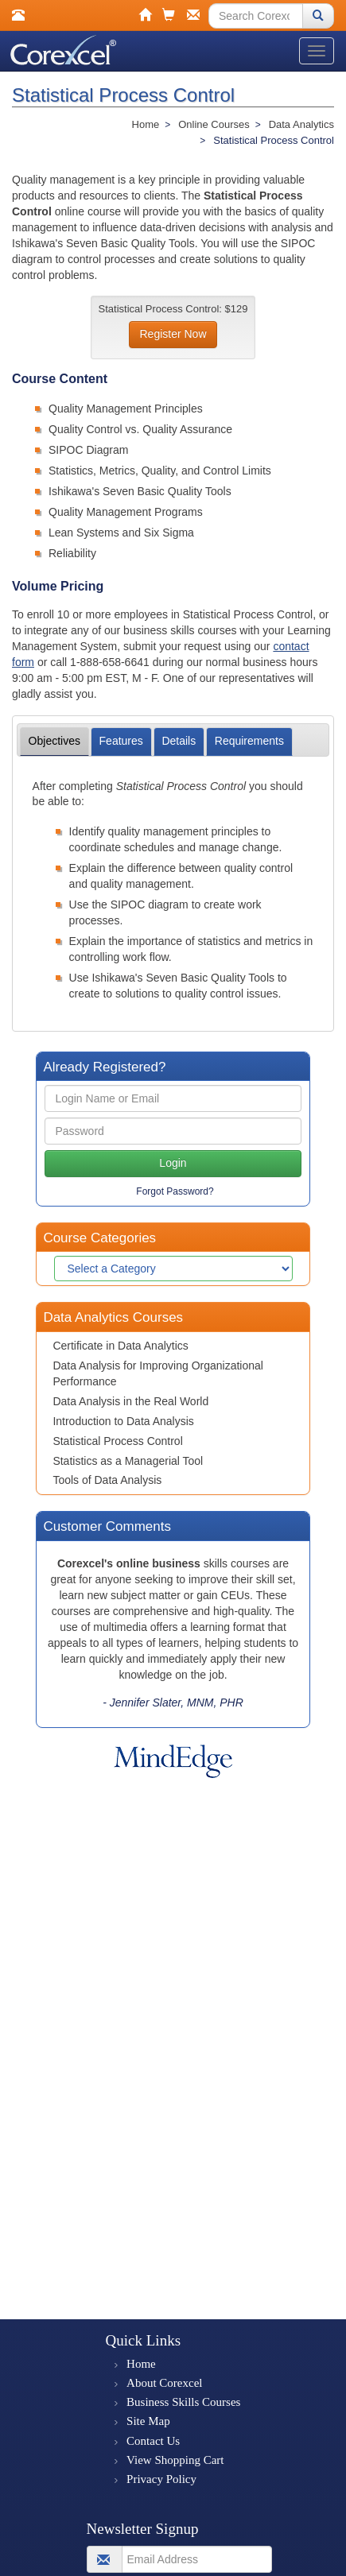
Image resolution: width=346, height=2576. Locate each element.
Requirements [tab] (249, 740)
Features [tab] (121, 740)
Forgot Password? (174, 1191)
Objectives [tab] (54, 740)
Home (141, 2363)
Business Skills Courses (183, 2402)
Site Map (148, 2421)
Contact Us (153, 2441)
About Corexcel (164, 2383)
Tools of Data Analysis (106, 1480)
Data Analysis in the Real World (130, 1401)
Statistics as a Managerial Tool (127, 1461)
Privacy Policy (161, 2479)
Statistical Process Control (117, 1441)
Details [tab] (178, 740)
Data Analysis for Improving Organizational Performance (157, 1373)
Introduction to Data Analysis (122, 1421)
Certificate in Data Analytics (120, 1345)
